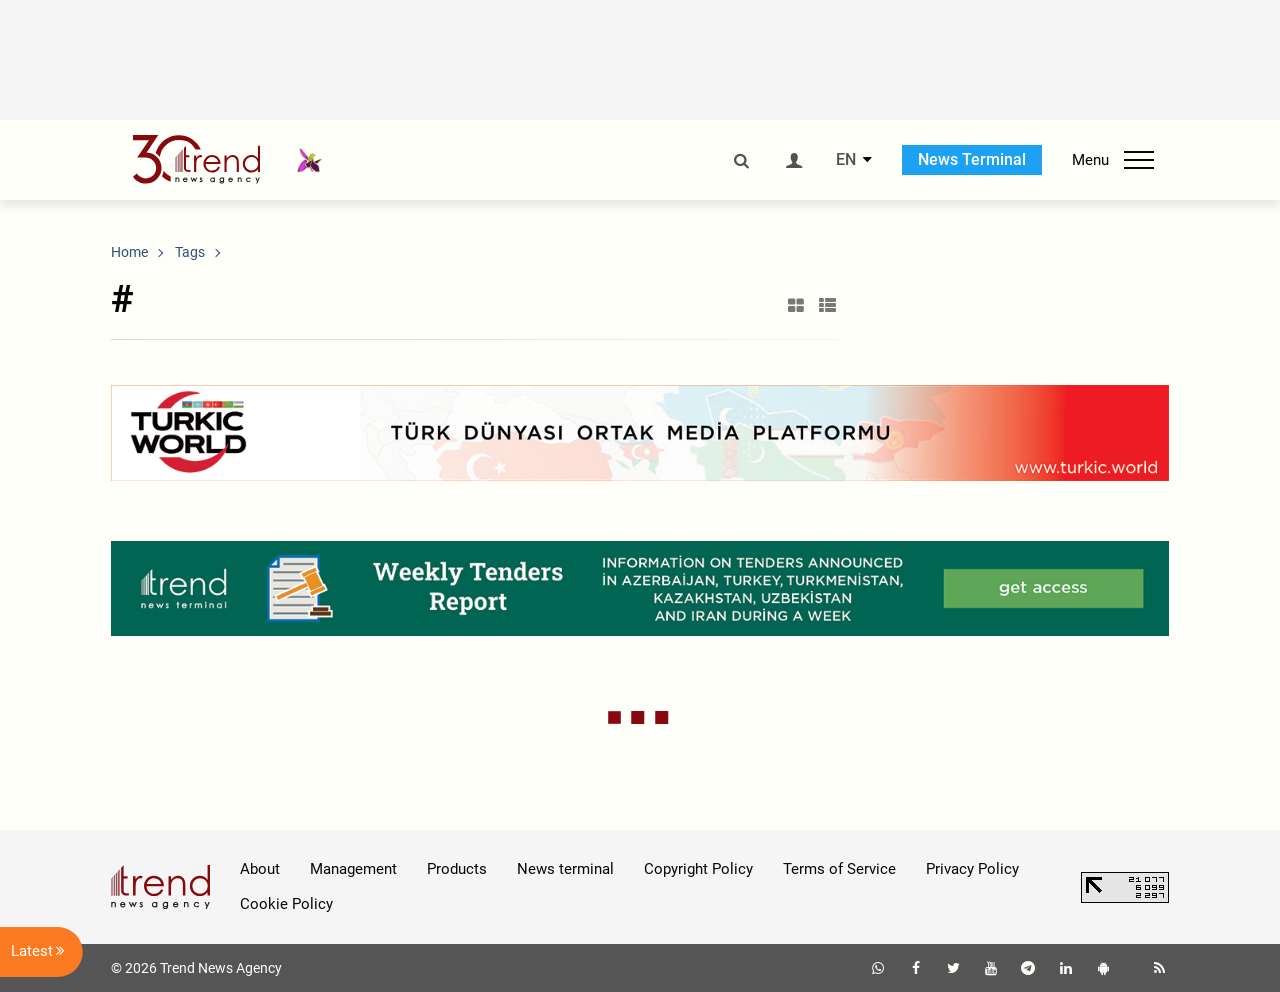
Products (457, 869)
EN (846, 160)
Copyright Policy (698, 869)
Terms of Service (839, 869)
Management (353, 869)
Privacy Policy (972, 869)
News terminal (565, 869)
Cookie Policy (286, 904)
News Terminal (972, 159)
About (260, 869)
